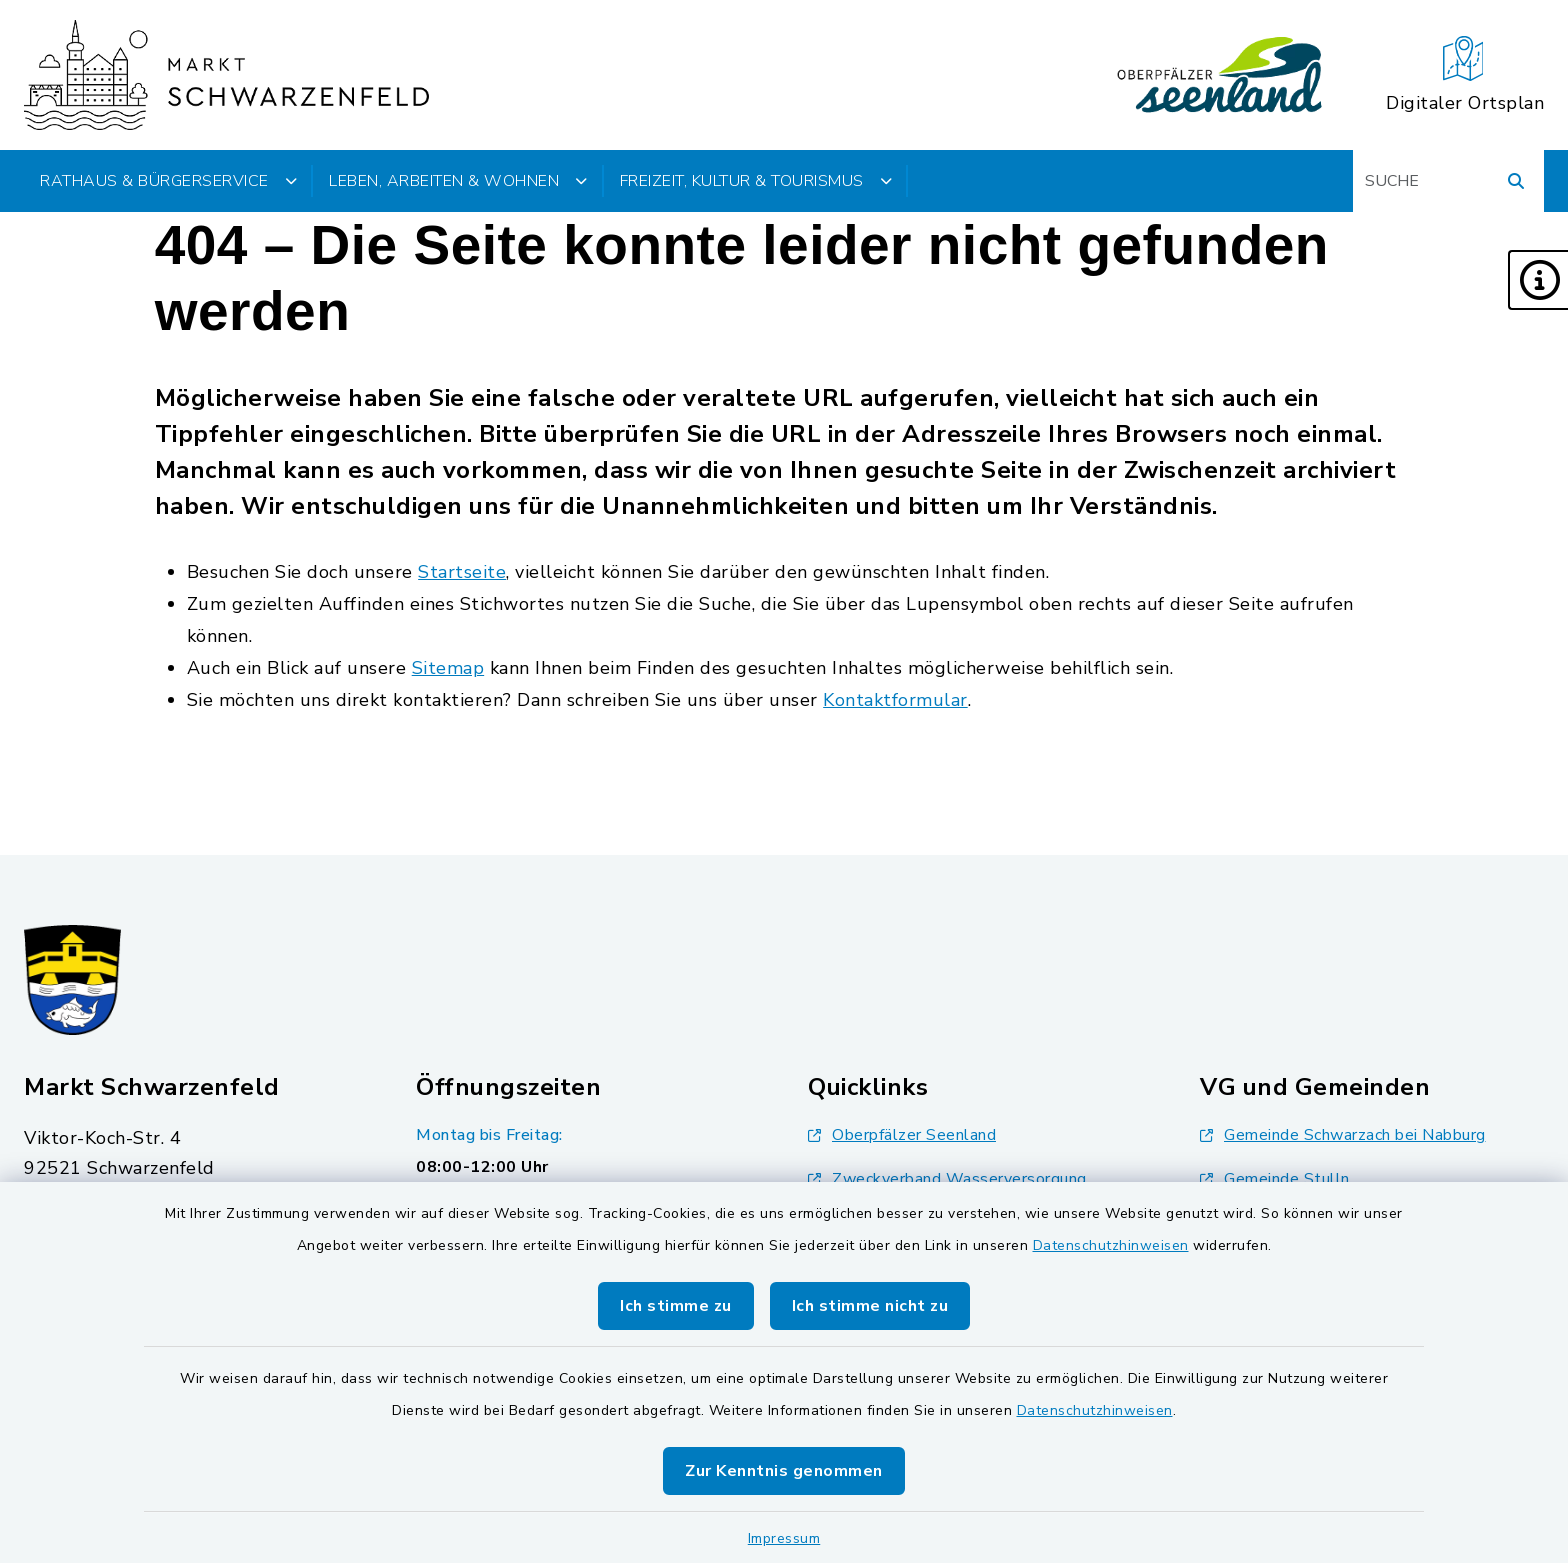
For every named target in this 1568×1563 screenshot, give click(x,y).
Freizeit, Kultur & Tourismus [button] (756, 181)
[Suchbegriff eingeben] (1448, 181)
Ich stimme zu (676, 1306)
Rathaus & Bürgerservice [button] (168, 181)
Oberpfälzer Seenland (902, 1135)
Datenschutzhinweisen (1111, 1245)
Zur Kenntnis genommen (784, 1471)
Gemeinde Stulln (1275, 1179)
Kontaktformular (895, 700)
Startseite (462, 572)
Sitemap (448, 668)
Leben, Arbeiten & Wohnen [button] (458, 181)
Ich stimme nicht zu (870, 1306)
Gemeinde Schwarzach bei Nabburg (1343, 1135)
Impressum (784, 1538)
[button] (1538, 280)
